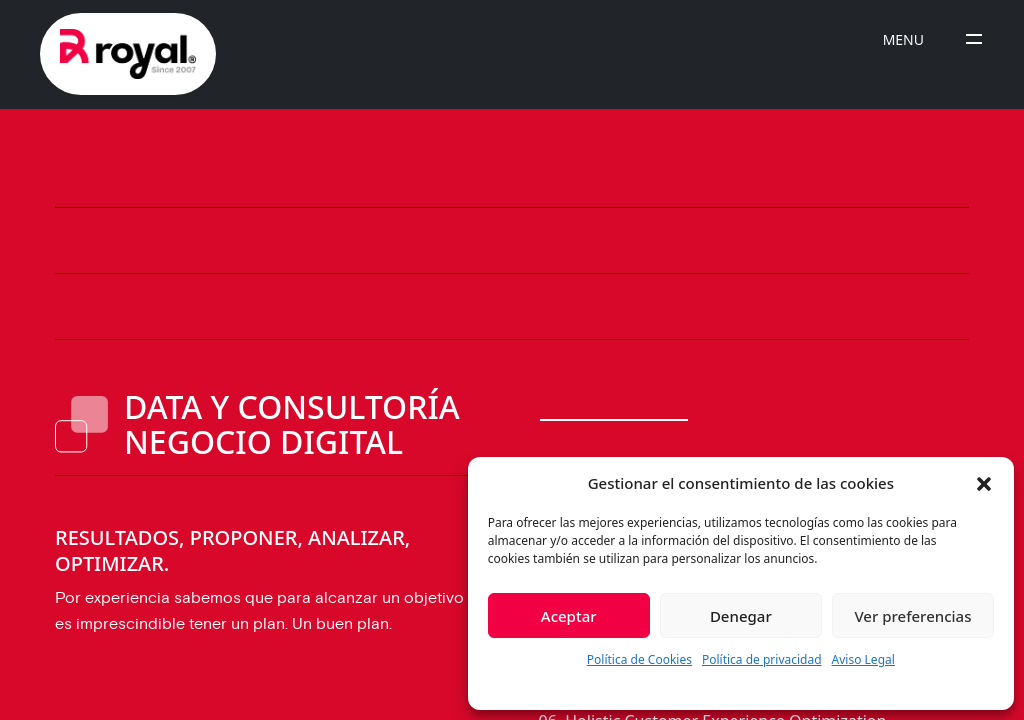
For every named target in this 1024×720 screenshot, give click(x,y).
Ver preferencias (912, 616)
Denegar (741, 616)
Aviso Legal (863, 659)
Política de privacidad (762, 659)
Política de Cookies (639, 659)
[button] (984, 483)
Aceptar (569, 616)
